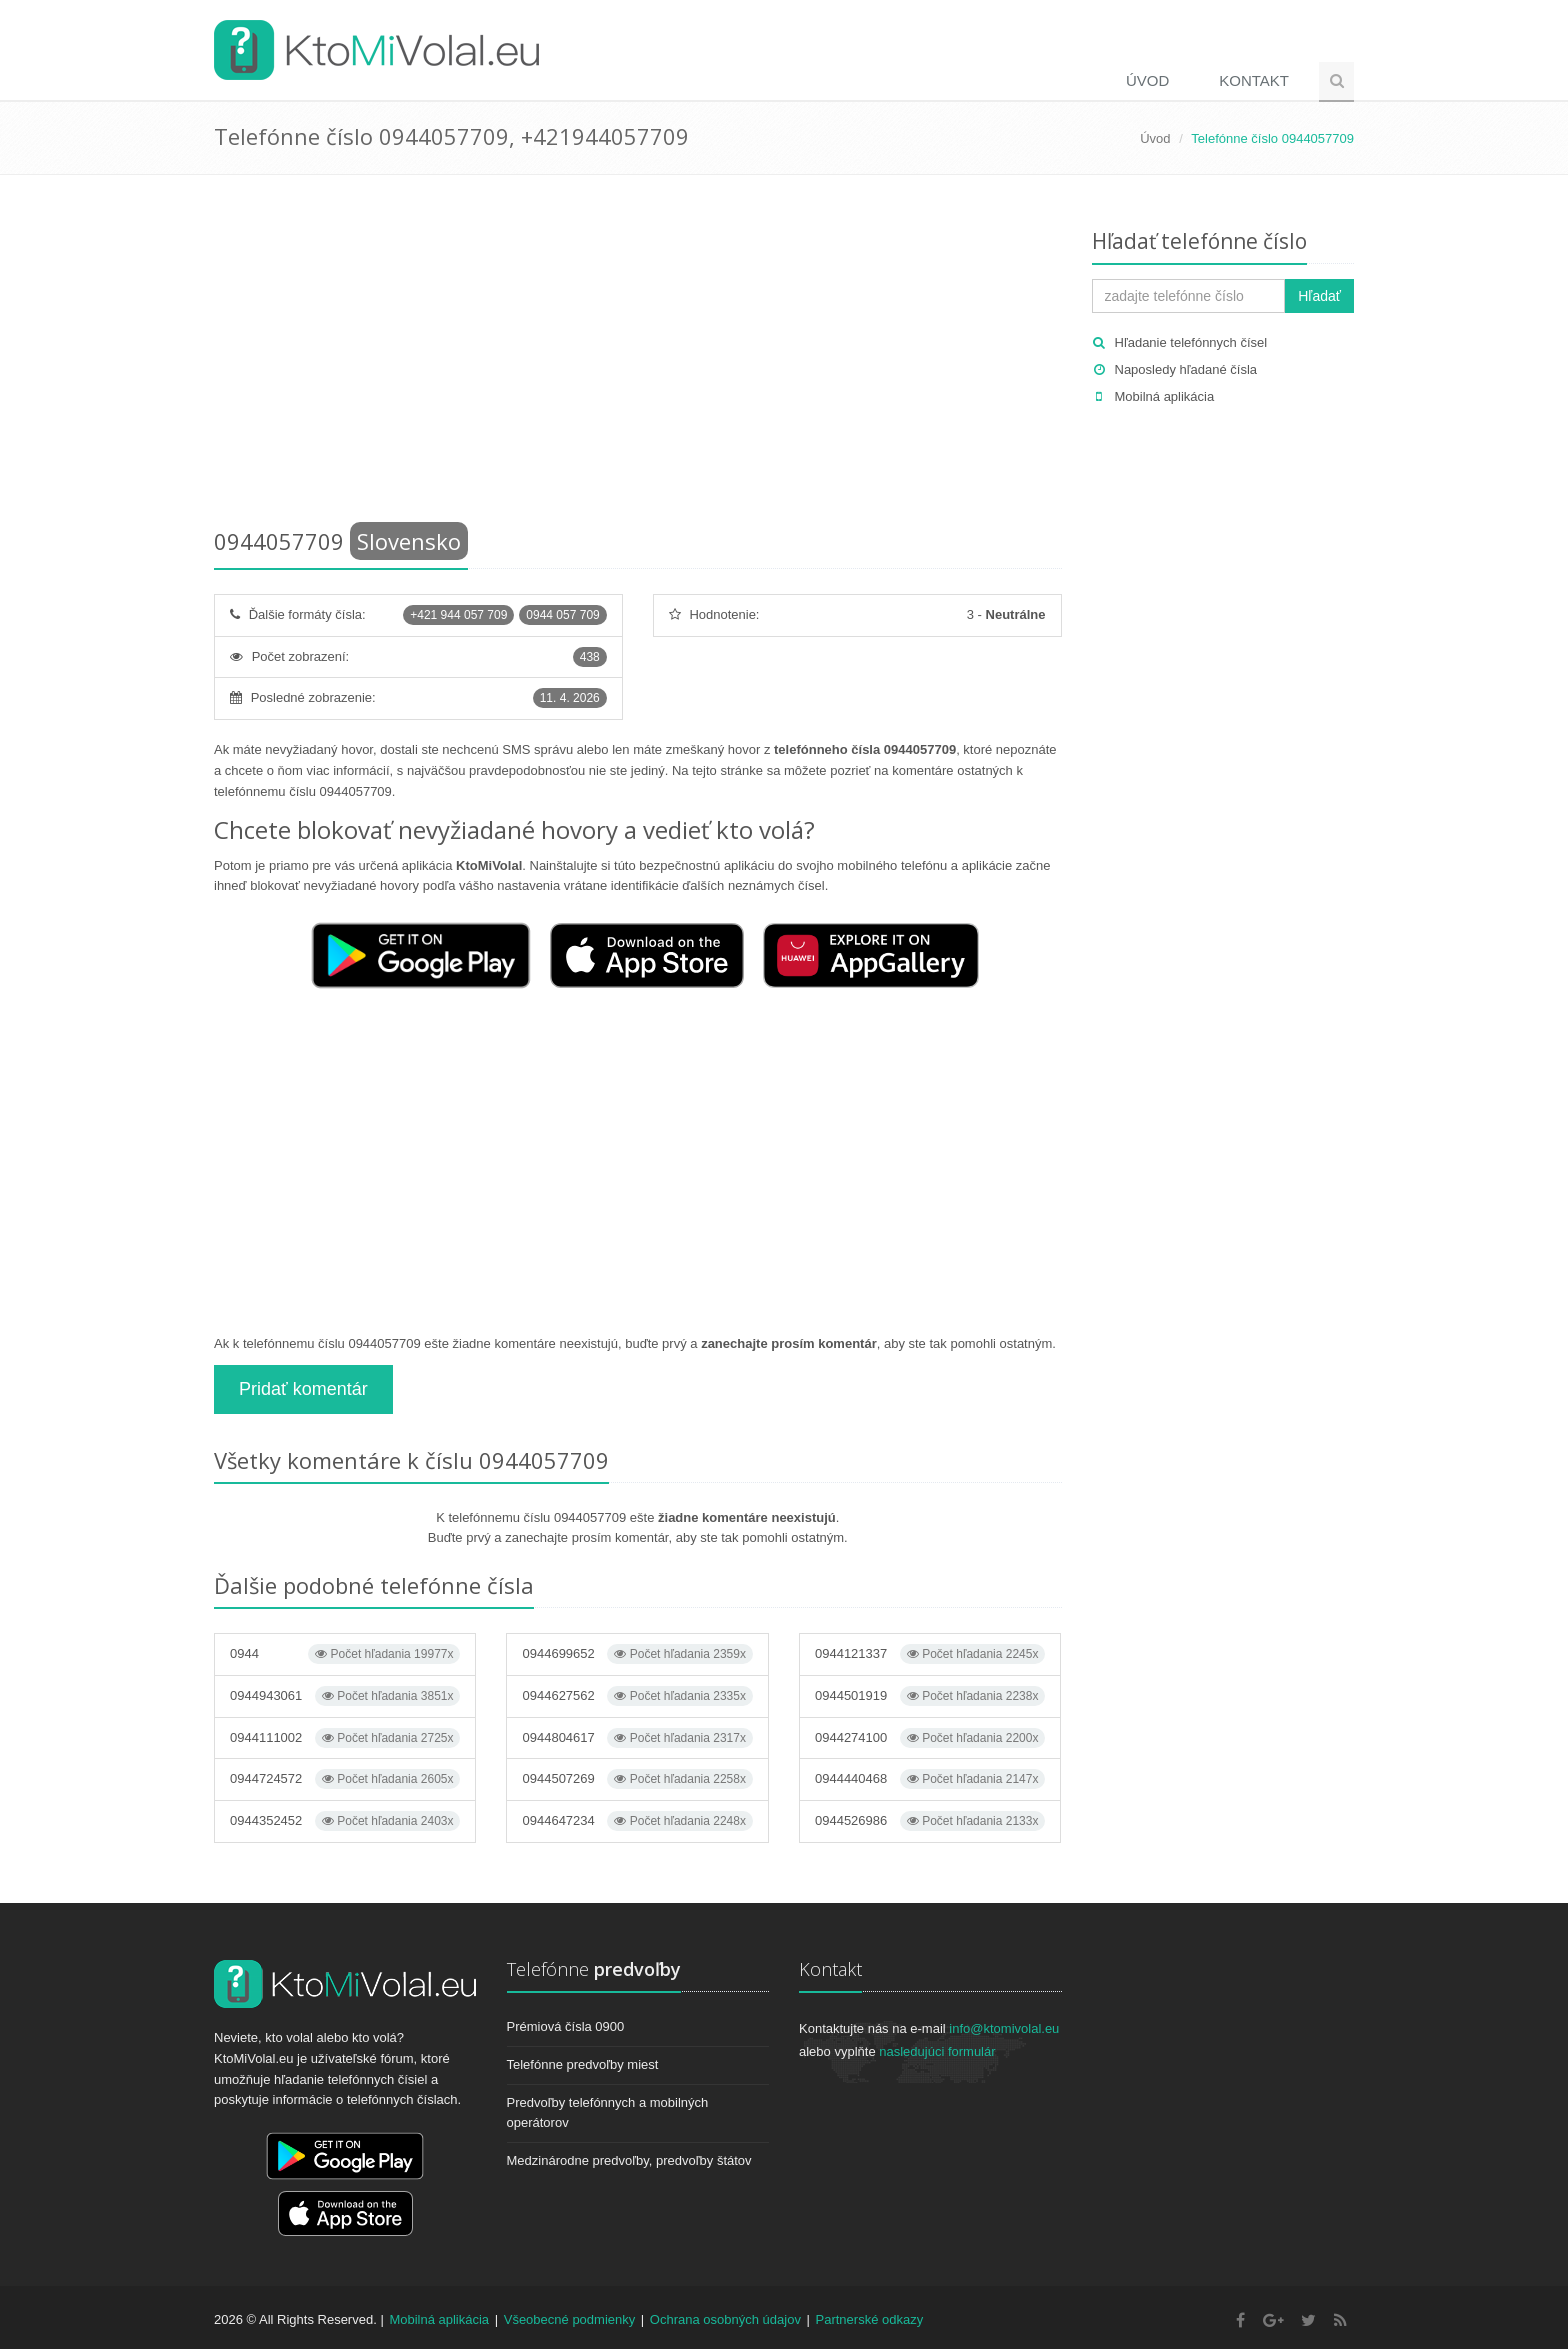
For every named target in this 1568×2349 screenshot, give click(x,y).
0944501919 (930, 1696)
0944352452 (345, 1821)
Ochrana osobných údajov (725, 2319)
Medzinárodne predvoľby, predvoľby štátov (629, 2160)
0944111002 (345, 1738)
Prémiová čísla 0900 (566, 2026)
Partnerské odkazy (870, 2319)
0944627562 (637, 1696)
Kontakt (1254, 80)
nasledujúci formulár (937, 2051)
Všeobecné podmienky (570, 2319)
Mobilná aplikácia (1165, 396)
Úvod (1147, 80)
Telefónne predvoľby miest (583, 2064)
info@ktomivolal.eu (1004, 2028)
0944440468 (930, 1779)
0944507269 (637, 1779)
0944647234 (637, 1821)
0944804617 (637, 1738)
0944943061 (345, 1696)
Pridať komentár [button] (303, 1389)
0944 (345, 1654)
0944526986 (930, 1821)
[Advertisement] (638, 355)
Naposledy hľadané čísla (1186, 369)
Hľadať (1319, 296)
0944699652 (637, 1654)
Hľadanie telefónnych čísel (1191, 342)
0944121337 (930, 1654)
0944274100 (930, 1738)
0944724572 (345, 1779)
